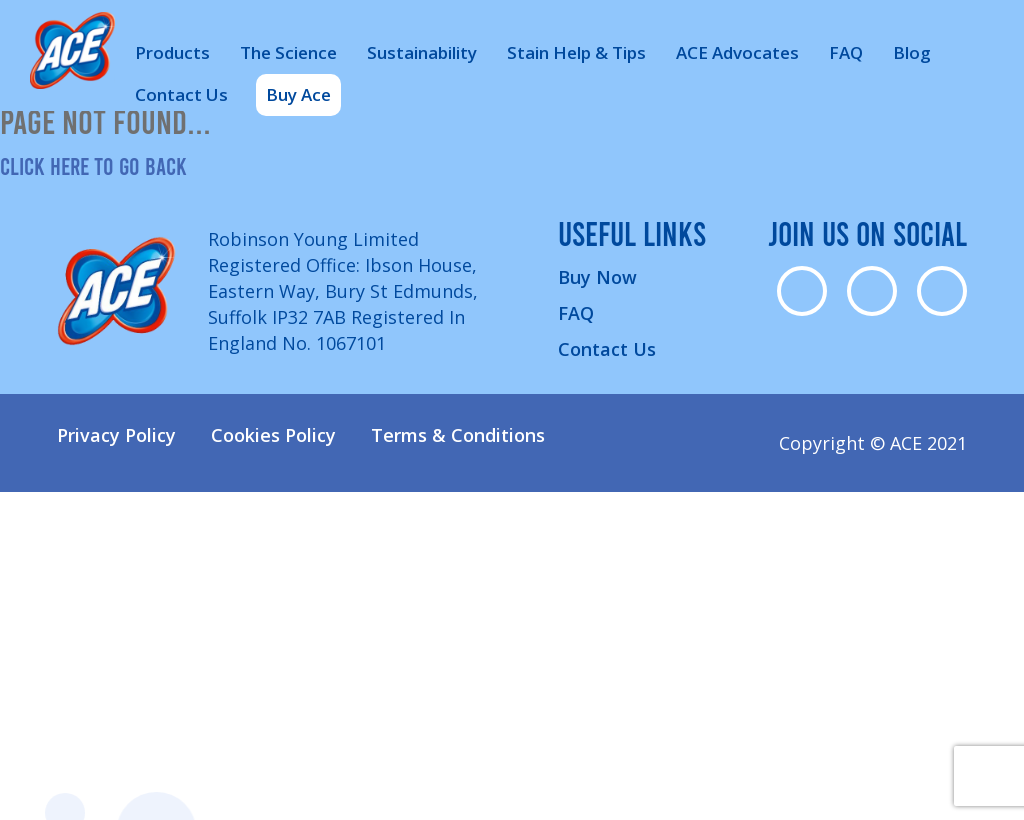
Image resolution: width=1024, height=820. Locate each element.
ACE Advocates (737, 52)
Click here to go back (93, 165)
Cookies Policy (273, 435)
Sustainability (422, 52)
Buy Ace (298, 94)
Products (172, 52)
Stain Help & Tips (576, 52)
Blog (912, 52)
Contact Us (181, 94)
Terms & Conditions (458, 435)
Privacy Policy (116, 435)
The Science (288, 52)
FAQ (846, 52)
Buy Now (597, 277)
